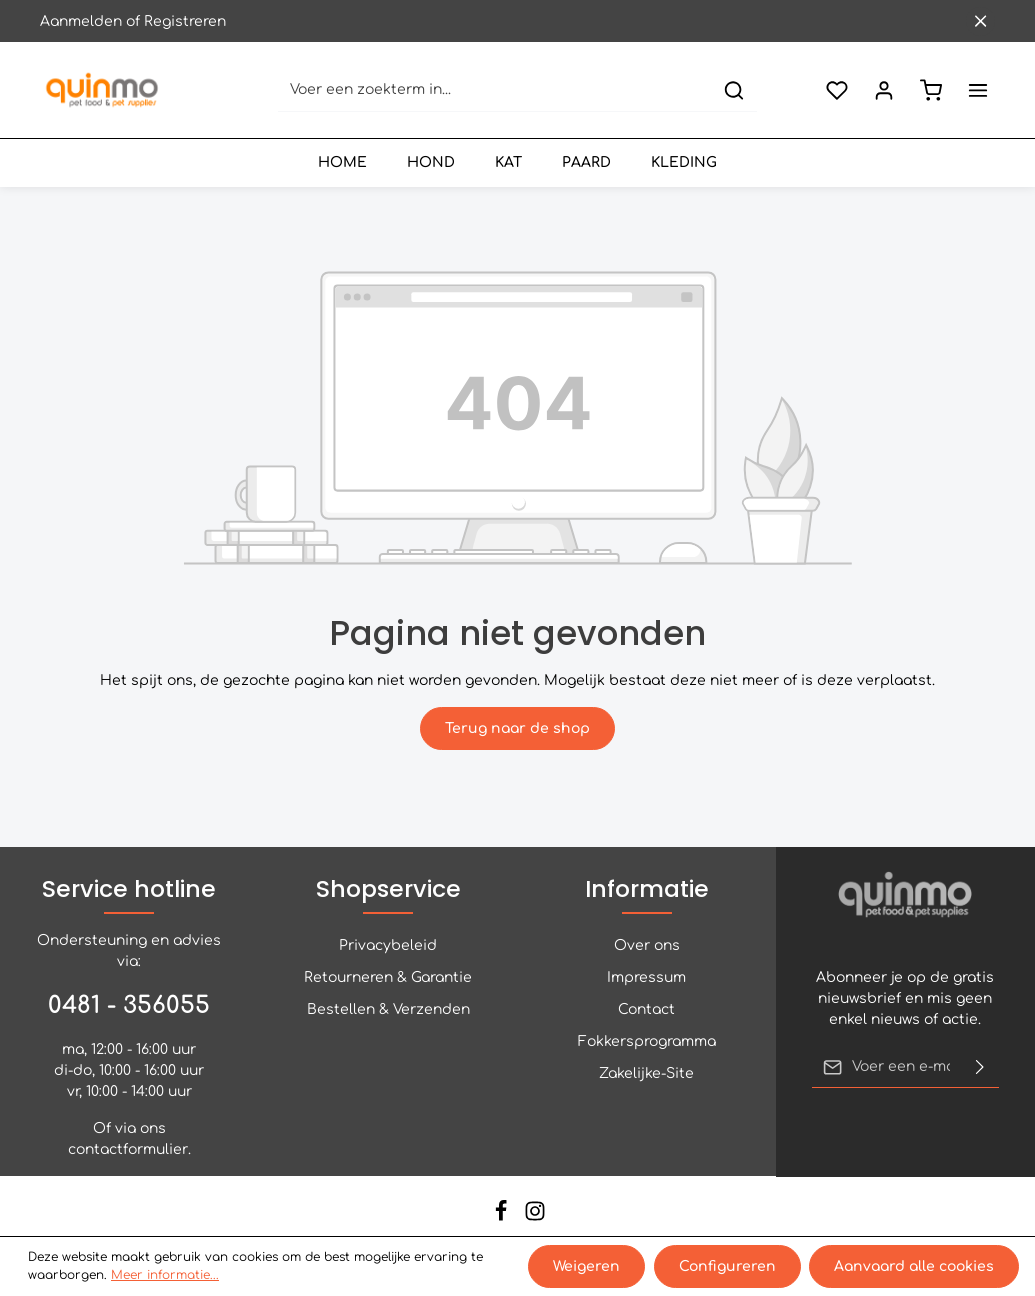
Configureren (727, 1266)
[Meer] (977, 90)
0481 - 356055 (129, 1005)
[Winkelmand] (930, 90)
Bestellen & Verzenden (388, 1009)
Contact (646, 1009)
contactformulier (128, 1149)
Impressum (646, 977)
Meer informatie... (165, 1276)
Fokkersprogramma (647, 1041)
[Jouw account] (883, 90)
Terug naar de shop (517, 728)
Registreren (185, 21)
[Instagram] (535, 1217)
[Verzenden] (980, 1067)
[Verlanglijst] (836, 90)
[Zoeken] (734, 90)
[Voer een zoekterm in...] (495, 90)
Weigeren (587, 1266)
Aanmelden (81, 21)
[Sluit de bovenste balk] (980, 21)
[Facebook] (503, 1217)
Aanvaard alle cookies (914, 1266)
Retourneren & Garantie (388, 977)
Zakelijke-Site (646, 1073)
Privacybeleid (388, 945)
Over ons (647, 945)
